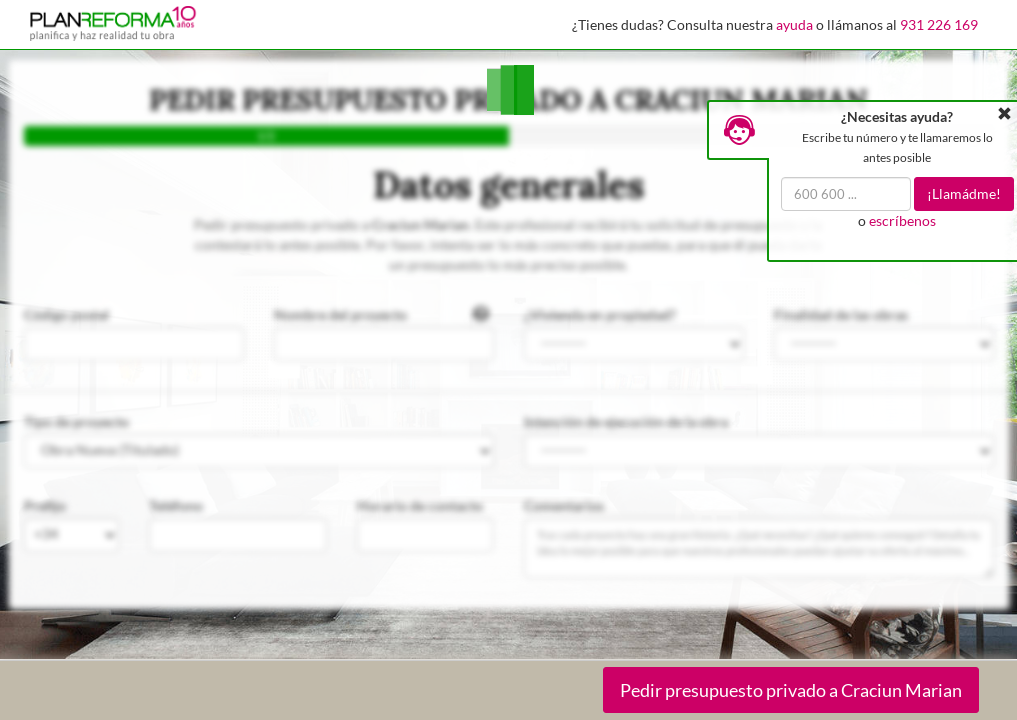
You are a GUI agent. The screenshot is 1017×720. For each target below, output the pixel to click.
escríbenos (902, 220)
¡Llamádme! (964, 193)
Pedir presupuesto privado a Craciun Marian (791, 690)
